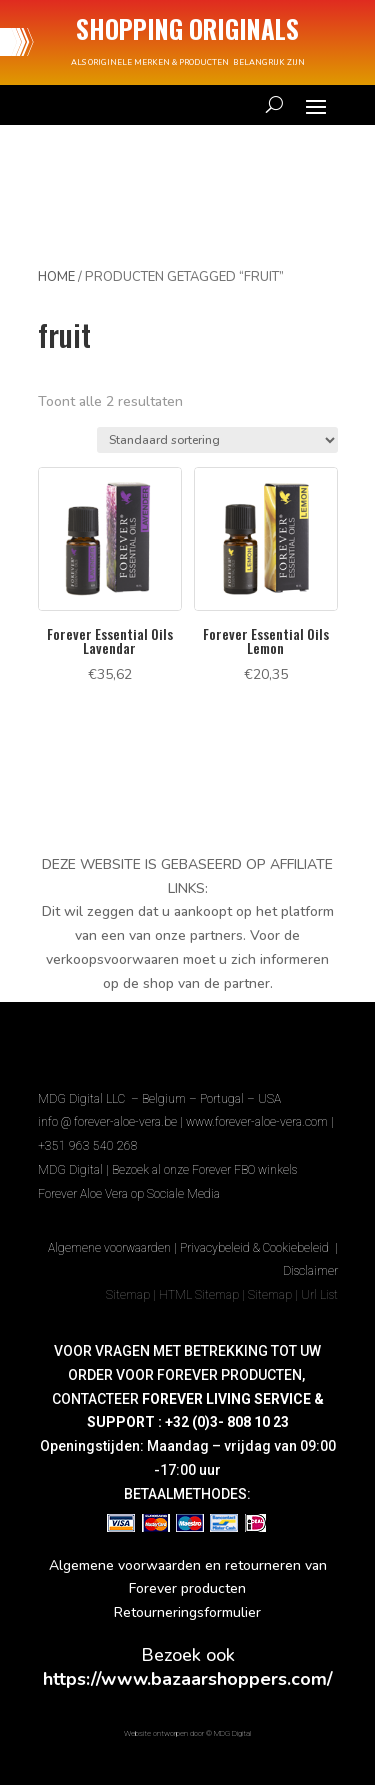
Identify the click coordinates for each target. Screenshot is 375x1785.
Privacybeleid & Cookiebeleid (256, 1248)
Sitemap (128, 1295)
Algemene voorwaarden (109, 1248)
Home (56, 277)
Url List (319, 1295)
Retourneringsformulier (187, 1612)
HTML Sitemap (199, 1295)
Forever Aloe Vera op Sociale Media (129, 1194)
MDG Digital (70, 1170)
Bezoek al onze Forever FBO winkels (204, 1170)
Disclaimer (310, 1271)
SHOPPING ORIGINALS (187, 28)
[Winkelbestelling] (217, 440)
